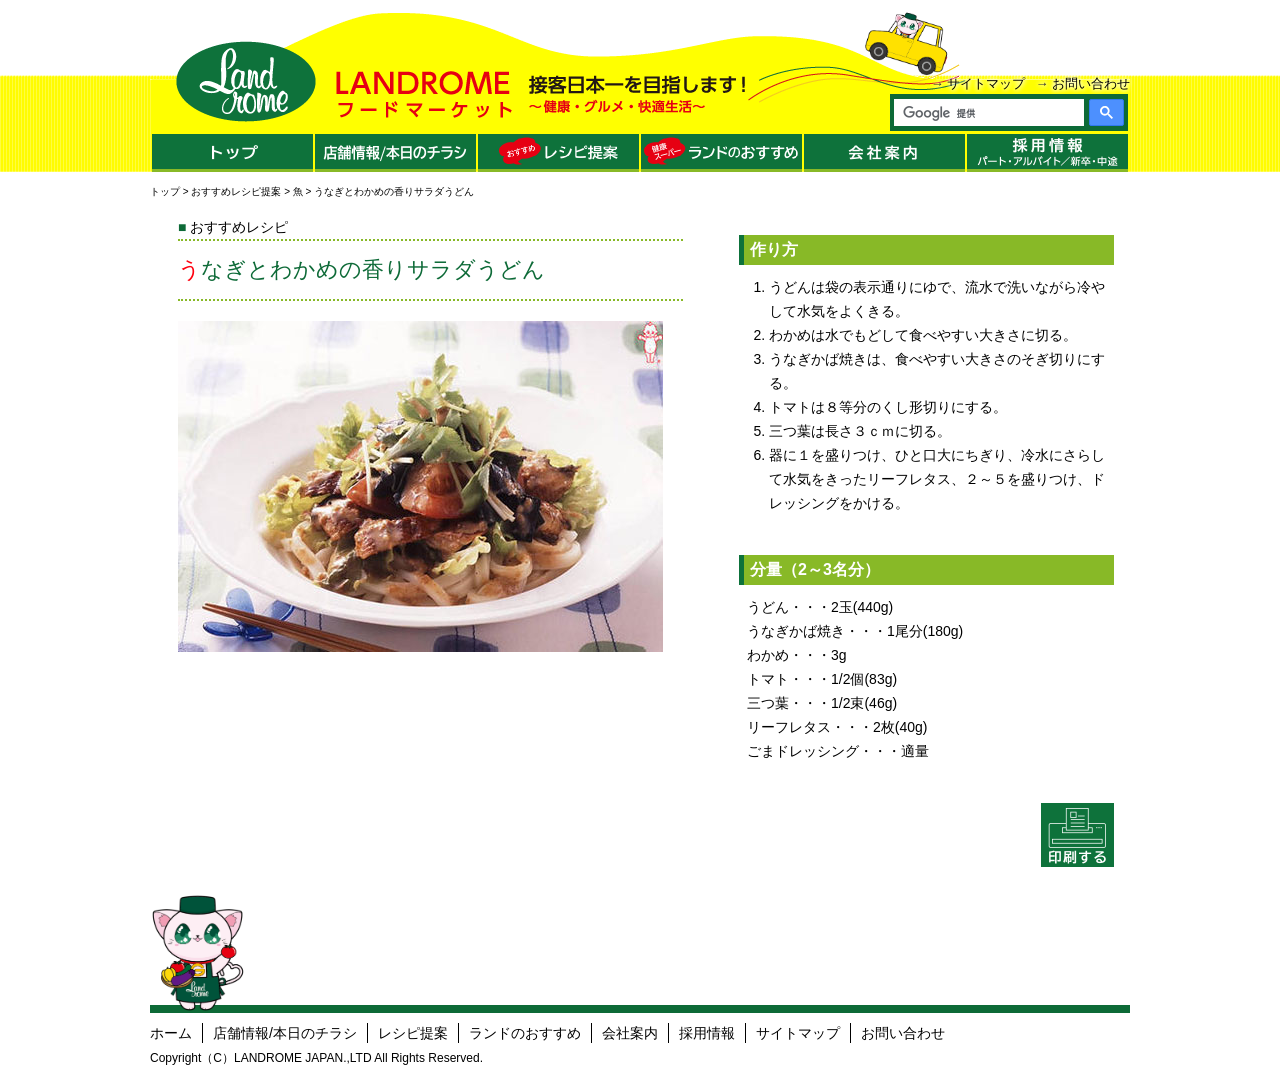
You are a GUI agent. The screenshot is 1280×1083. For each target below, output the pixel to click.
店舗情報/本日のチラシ (285, 1033)
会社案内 (630, 1033)
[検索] (988, 113)
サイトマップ (986, 83)
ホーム (171, 1033)
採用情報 (707, 1033)
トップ (165, 191)
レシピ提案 (413, 1033)
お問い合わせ (1091, 83)
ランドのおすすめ (525, 1033)
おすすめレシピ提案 (236, 191)
